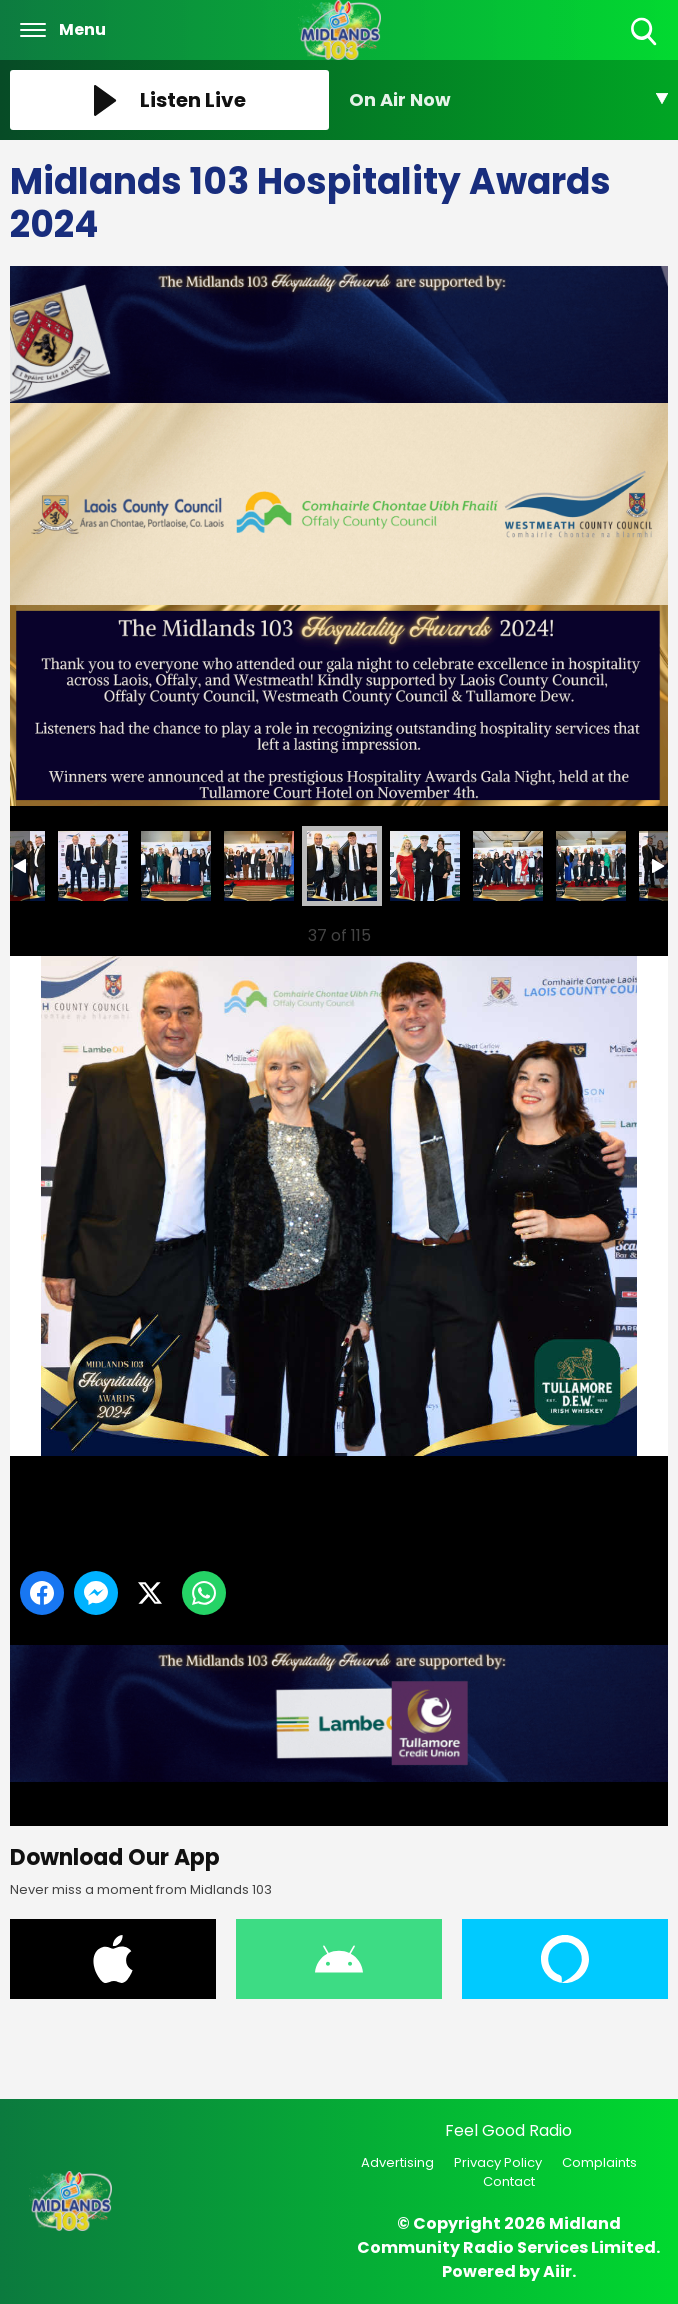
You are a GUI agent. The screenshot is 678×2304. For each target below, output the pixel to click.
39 (176, 866)
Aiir (557, 2271)
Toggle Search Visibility (645, 32)
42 (425, 866)
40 (259, 866)
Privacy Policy (498, 2162)
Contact (509, 2181)
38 (93, 866)
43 (508, 866)
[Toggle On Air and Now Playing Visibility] (508, 100)
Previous (51, 930)
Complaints (599, 2162)
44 (591, 866)
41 (342, 866)
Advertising (397, 2162)
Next (621, 930)
